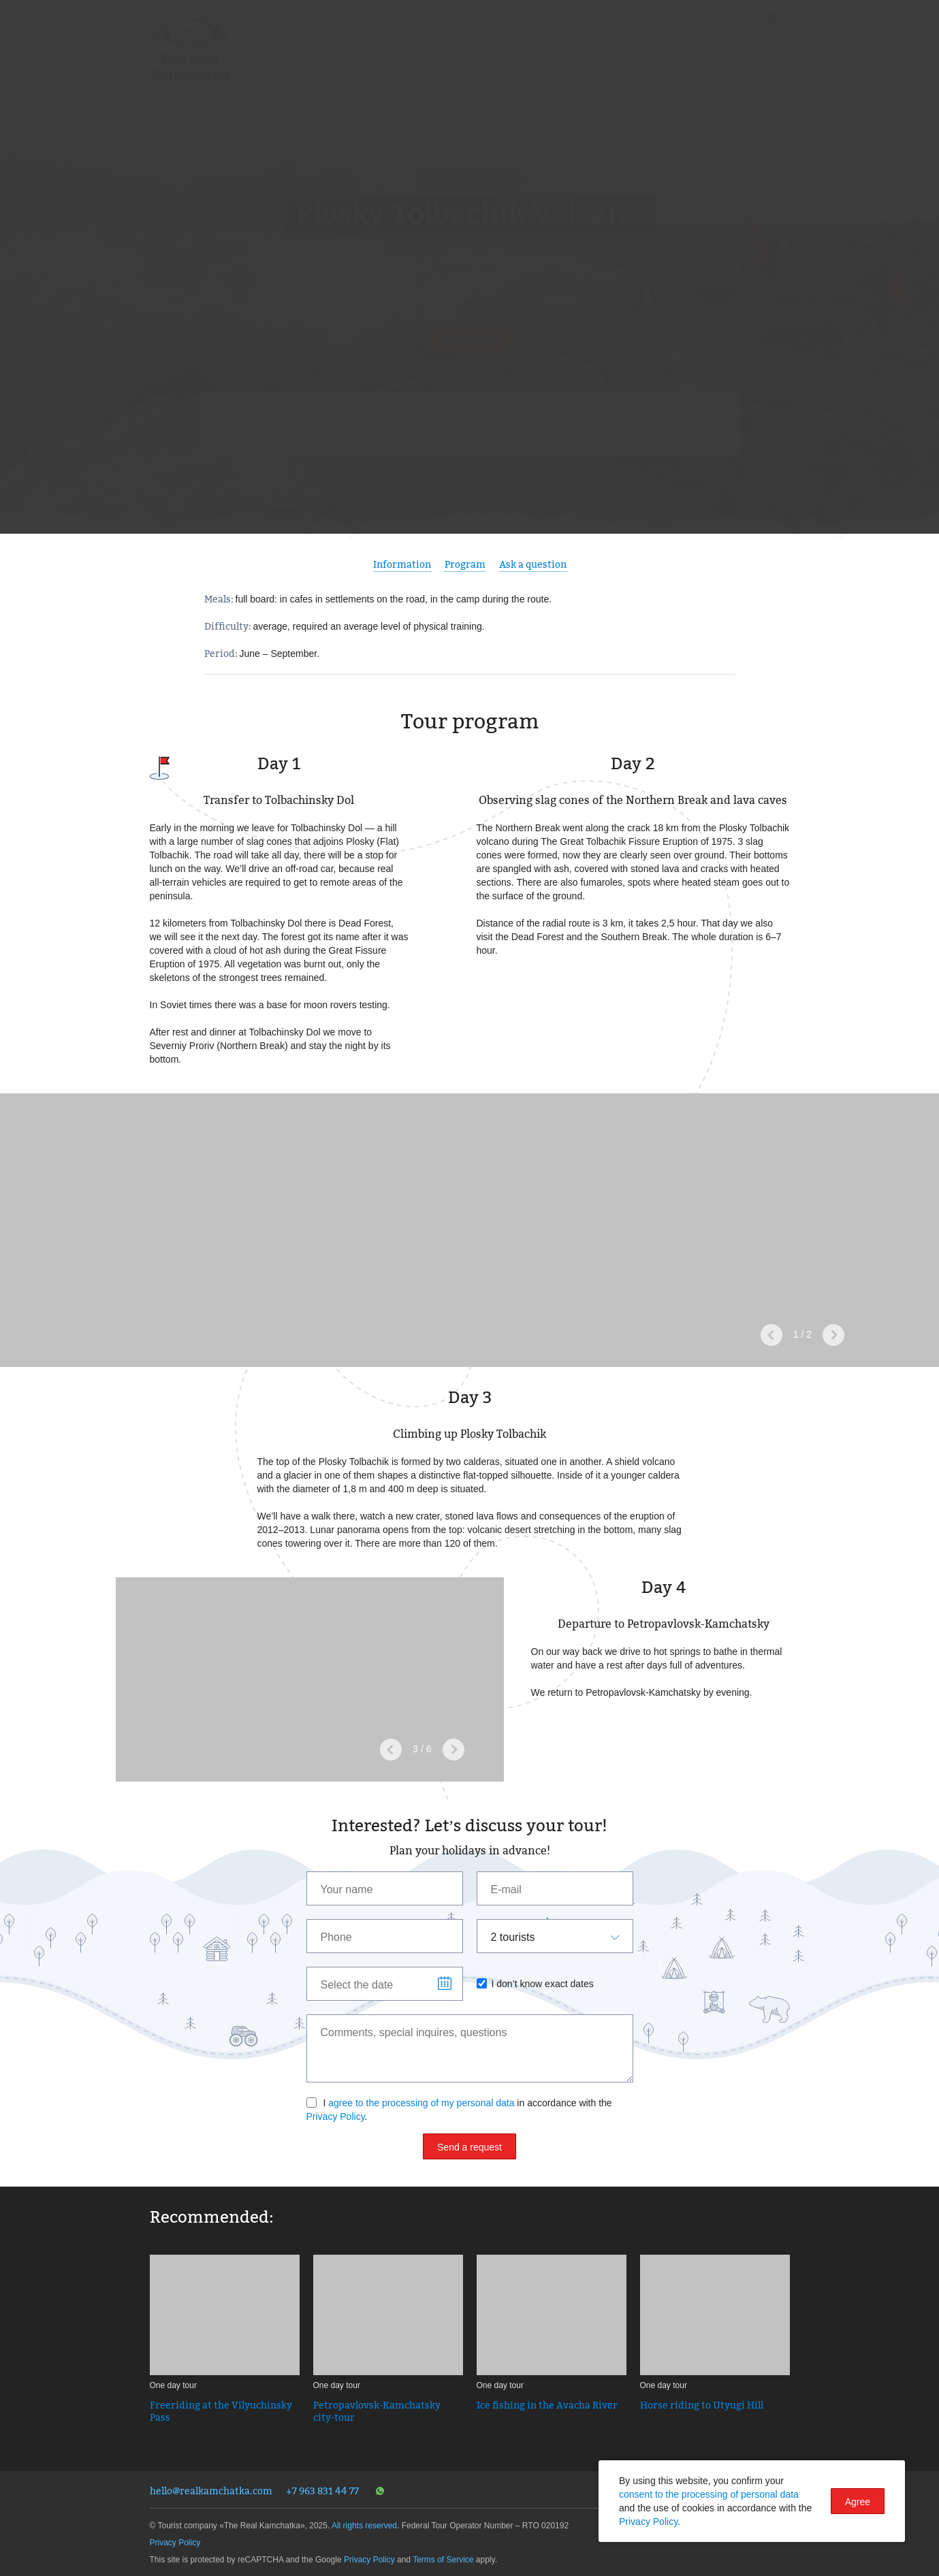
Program (465, 564)
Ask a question (533, 564)
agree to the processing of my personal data (421, 2102)
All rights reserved (364, 2525)
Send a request (469, 2147)
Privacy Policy (335, 2116)
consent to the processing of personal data (709, 2494)
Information (402, 564)
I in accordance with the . (459, 2109)
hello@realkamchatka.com (211, 2490)
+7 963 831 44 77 (322, 2490)
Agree (857, 2501)
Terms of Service (443, 2559)
